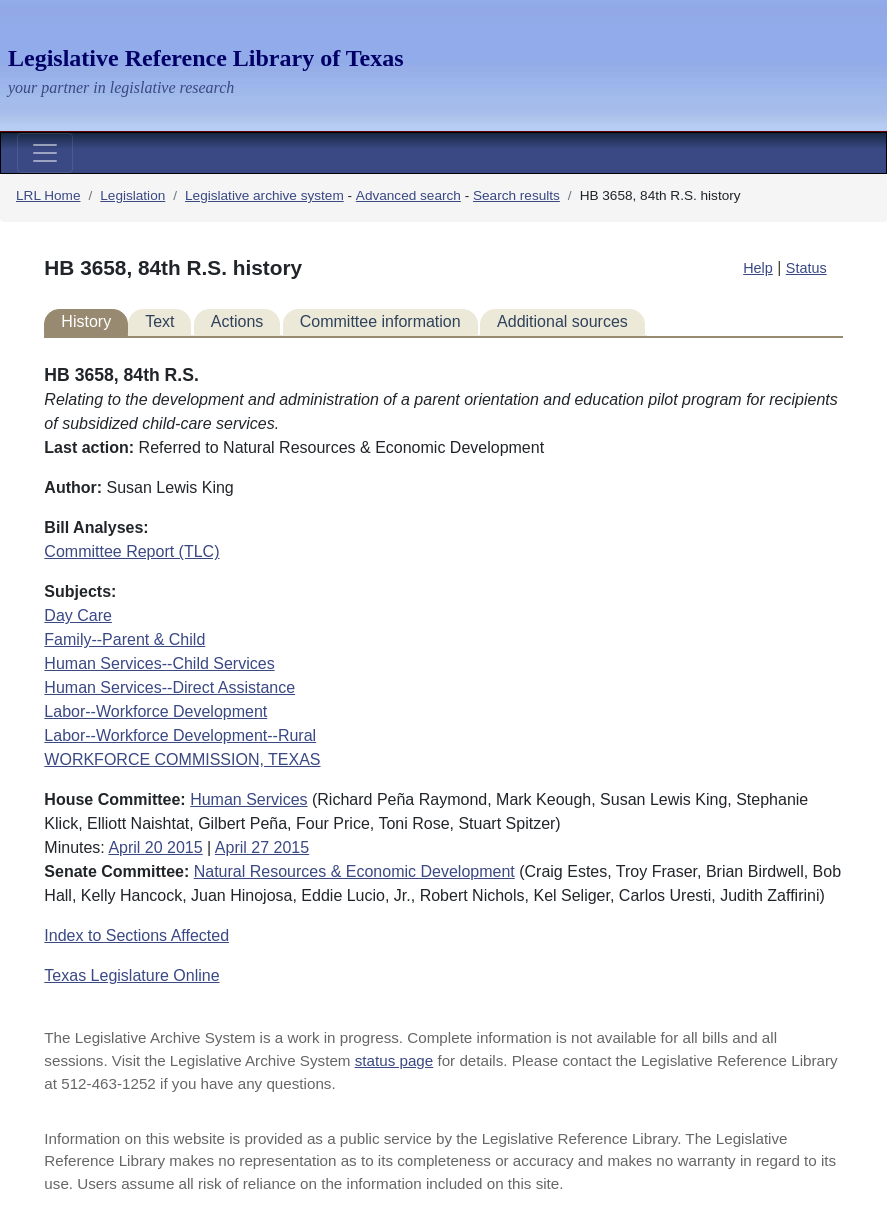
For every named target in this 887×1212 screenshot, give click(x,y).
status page (394, 1060)
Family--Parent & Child (124, 639)
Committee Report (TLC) (131, 551)
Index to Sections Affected (136, 935)
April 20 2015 (155, 847)
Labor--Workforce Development (155, 711)
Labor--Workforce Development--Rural (180, 735)
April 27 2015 (262, 847)
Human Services (248, 799)
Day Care (78, 615)
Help (758, 268)
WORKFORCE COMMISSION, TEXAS (182, 759)
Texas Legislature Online (131, 975)
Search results (516, 195)
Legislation (132, 195)
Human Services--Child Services (159, 663)
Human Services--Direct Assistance (169, 687)
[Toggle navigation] (45, 153)
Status (806, 268)
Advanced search (408, 195)
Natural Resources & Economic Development (354, 871)
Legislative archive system (264, 195)
